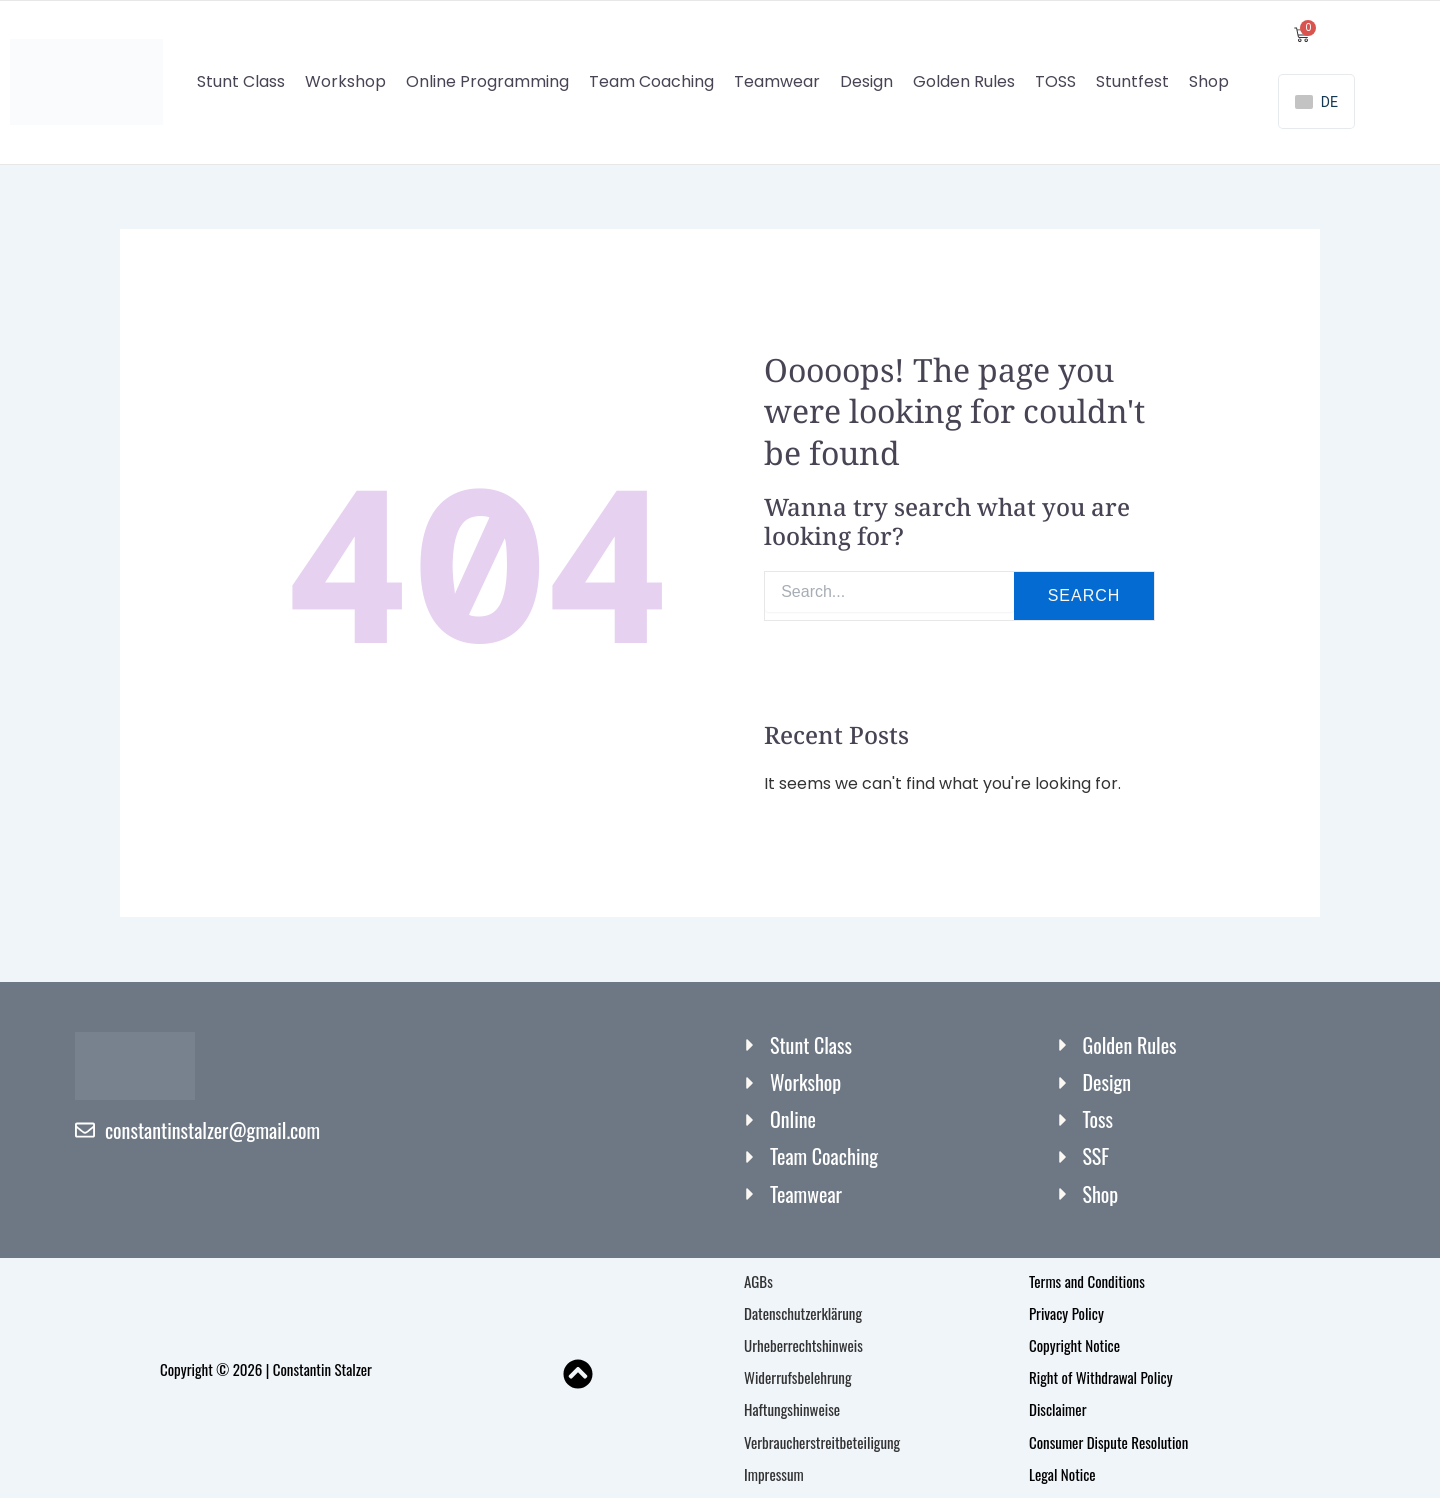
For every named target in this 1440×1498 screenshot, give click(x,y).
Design (866, 82)
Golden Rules (964, 82)
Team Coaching (651, 82)
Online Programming (487, 82)
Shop (1209, 82)
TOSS (1055, 82)
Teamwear (777, 82)
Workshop (345, 82)
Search (1084, 596)
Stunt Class (241, 82)
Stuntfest (1132, 82)
